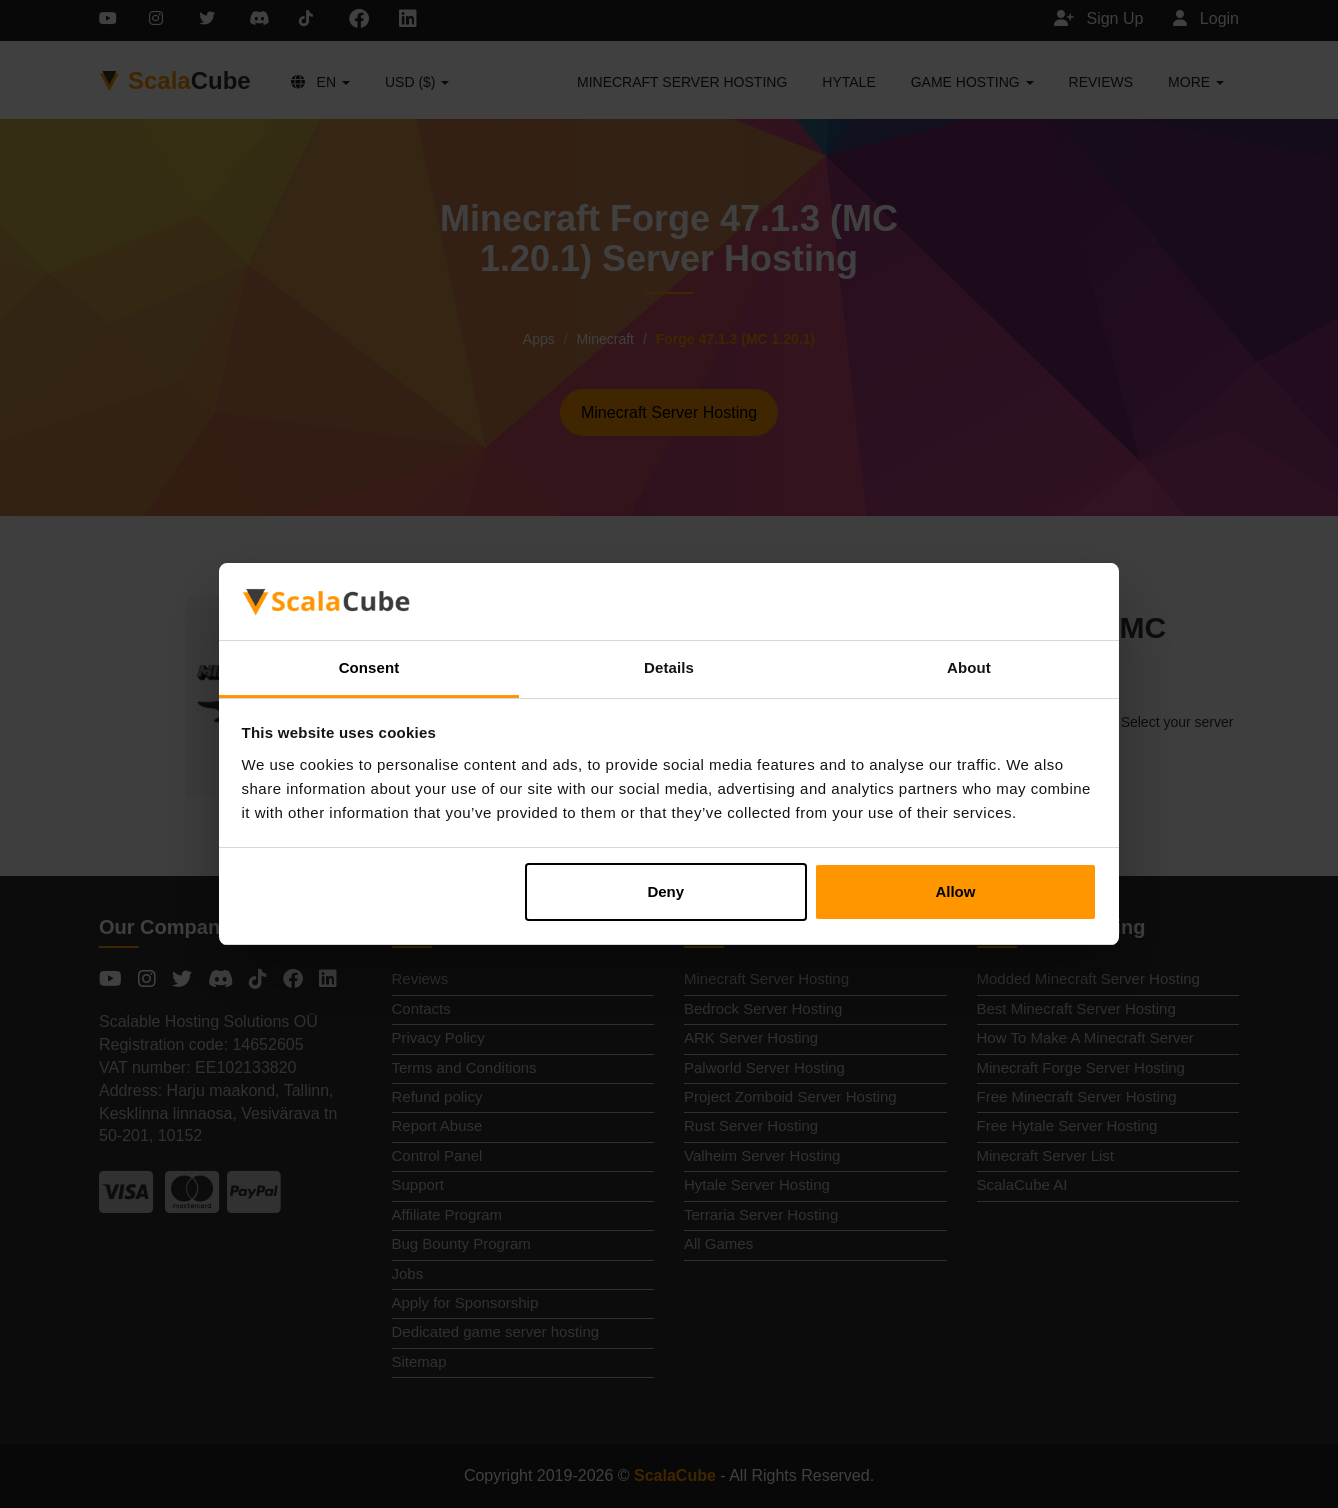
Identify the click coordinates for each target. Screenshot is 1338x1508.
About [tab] (969, 667)
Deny (665, 891)
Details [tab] (669, 667)
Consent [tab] (369, 667)
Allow (955, 891)
